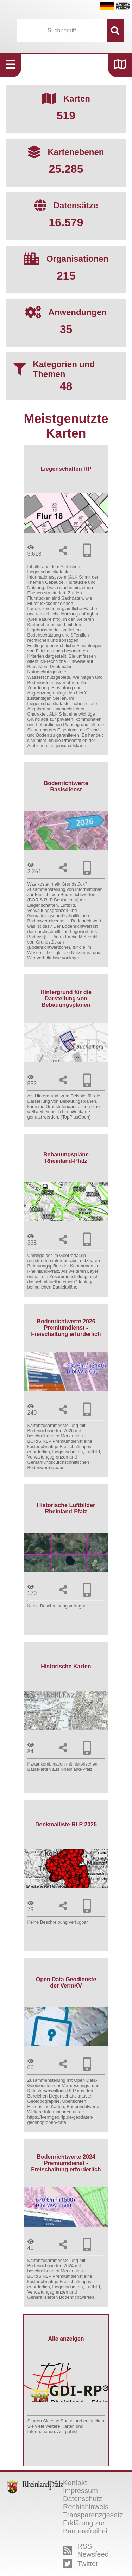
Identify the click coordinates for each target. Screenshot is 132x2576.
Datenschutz (82, 2499)
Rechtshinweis (85, 2507)
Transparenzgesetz (93, 2515)
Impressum (80, 2491)
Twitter (80, 2563)
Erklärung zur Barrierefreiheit (86, 2527)
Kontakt (75, 2482)
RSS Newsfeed (86, 2550)
